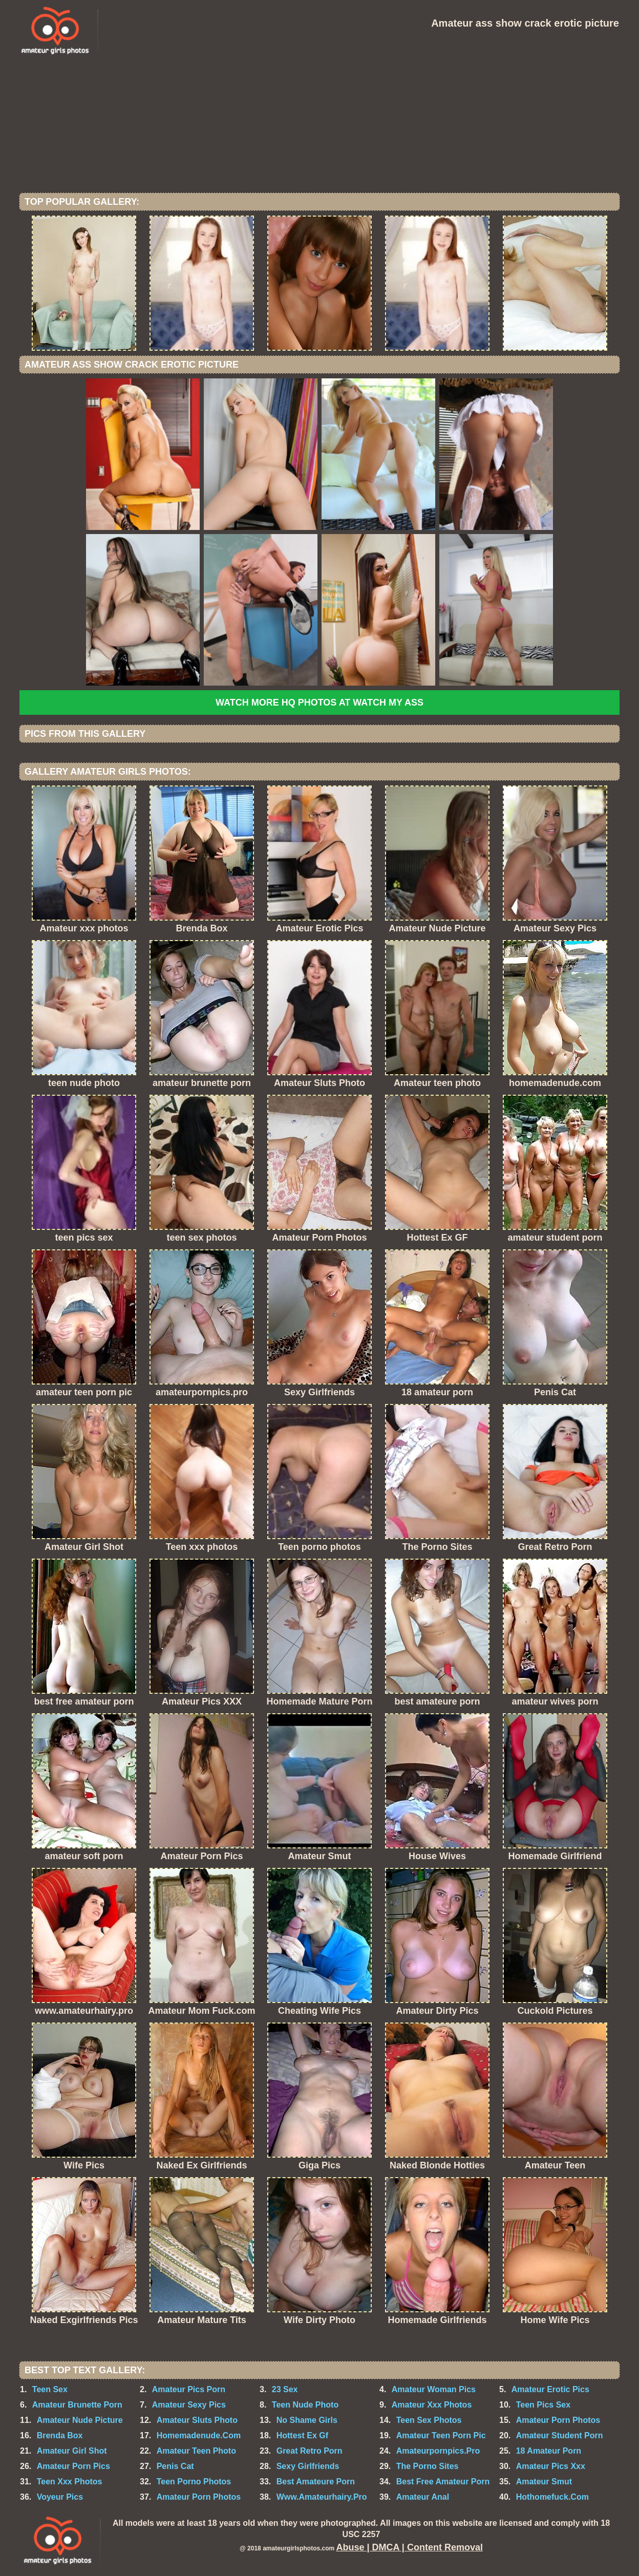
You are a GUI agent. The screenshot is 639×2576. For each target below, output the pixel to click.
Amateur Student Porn (559, 2435)
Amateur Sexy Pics (189, 2404)
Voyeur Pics (60, 2497)
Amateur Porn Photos (558, 2420)
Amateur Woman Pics (434, 2389)
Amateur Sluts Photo (197, 2420)
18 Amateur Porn (548, 2450)
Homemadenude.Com (199, 2435)
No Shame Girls (306, 2420)
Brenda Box (60, 2435)
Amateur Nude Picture (80, 2420)
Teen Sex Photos (429, 2420)
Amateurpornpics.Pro (438, 2450)
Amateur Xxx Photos (432, 2404)
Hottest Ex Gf (302, 2435)
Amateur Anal (422, 2497)
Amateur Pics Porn (188, 2389)
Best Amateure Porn (315, 2481)
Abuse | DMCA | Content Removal (409, 2547)
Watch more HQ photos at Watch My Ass (319, 702)
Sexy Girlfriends (307, 2466)
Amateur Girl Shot (72, 2450)
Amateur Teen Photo (196, 2450)
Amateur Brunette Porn (77, 2404)
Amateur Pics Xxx (550, 2466)
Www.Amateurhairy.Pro (321, 2497)
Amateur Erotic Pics (550, 2389)
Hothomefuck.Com (552, 2497)
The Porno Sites (427, 2466)
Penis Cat (175, 2466)
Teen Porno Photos (194, 2481)
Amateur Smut (544, 2481)
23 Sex (285, 2389)
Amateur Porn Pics (73, 2466)
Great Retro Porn (309, 2450)
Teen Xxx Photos (69, 2481)
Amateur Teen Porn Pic (441, 2435)
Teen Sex (50, 2389)
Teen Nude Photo (305, 2404)
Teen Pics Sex (543, 2404)
